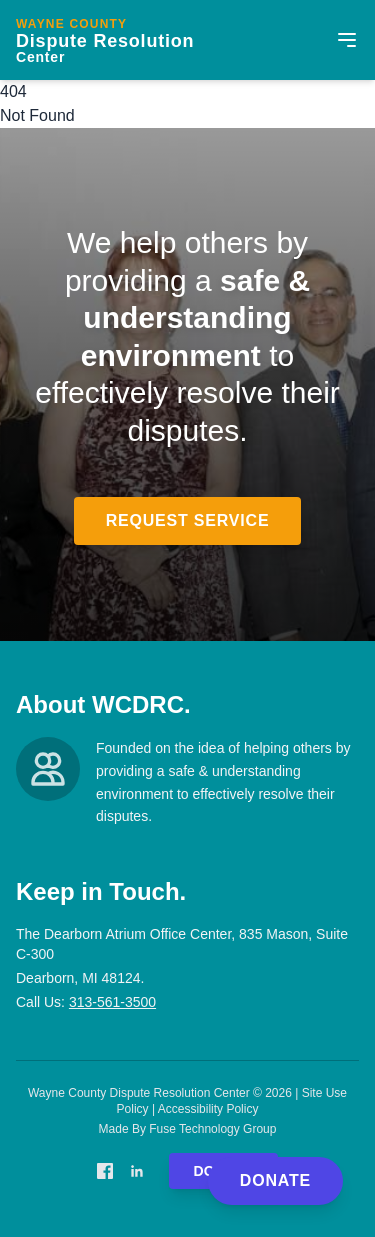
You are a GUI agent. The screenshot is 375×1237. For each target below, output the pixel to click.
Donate (275, 1180)
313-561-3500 (112, 1002)
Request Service (188, 520)
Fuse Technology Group (212, 1129)
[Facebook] (105, 1171)
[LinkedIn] (137, 1171)
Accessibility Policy (208, 1109)
